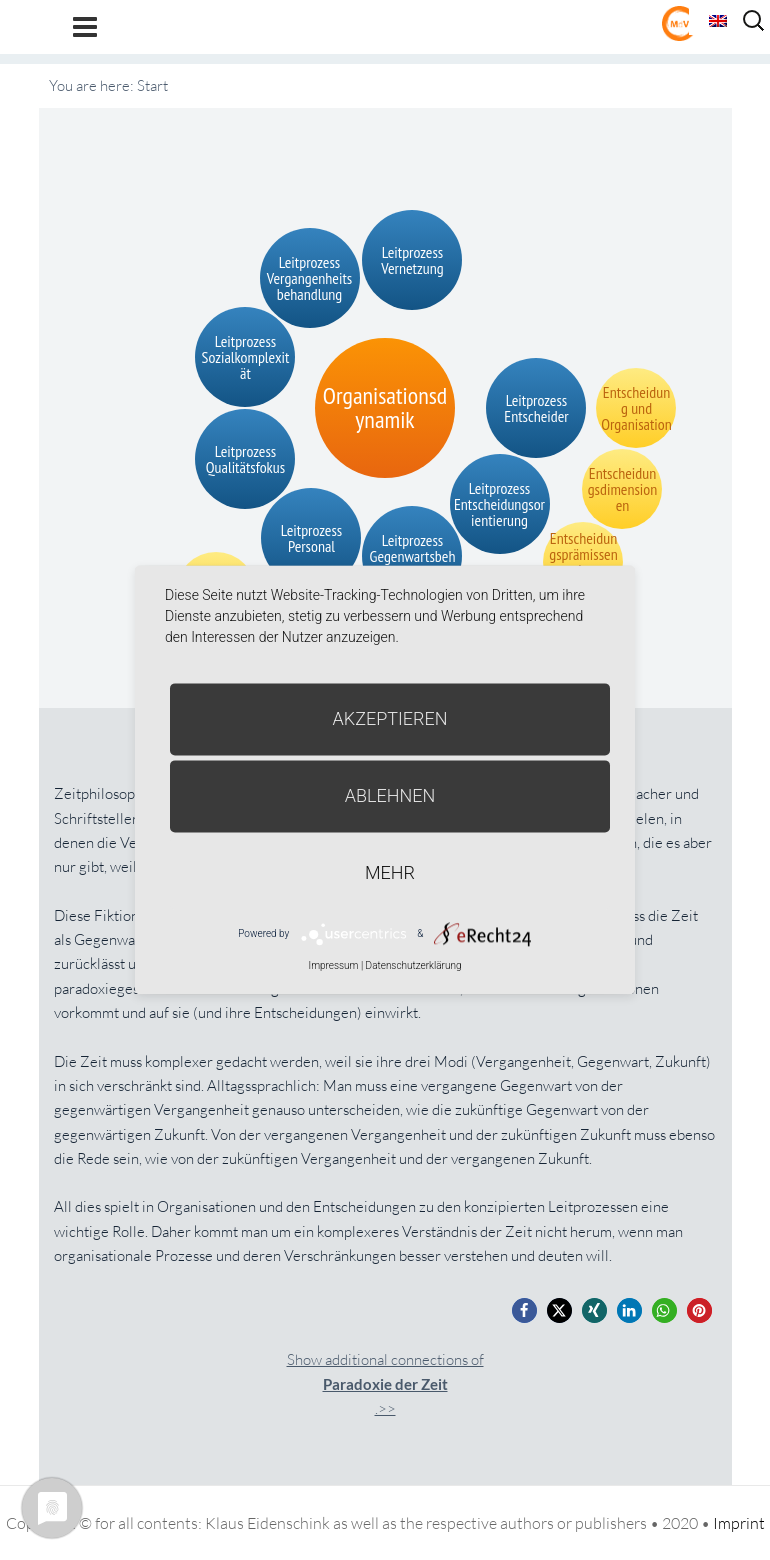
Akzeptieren (390, 718)
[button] (524, 1310)
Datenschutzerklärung (414, 965)
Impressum (333, 965)
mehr (390, 872)
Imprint (739, 1523)
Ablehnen (390, 795)
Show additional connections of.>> (385, 1384)
